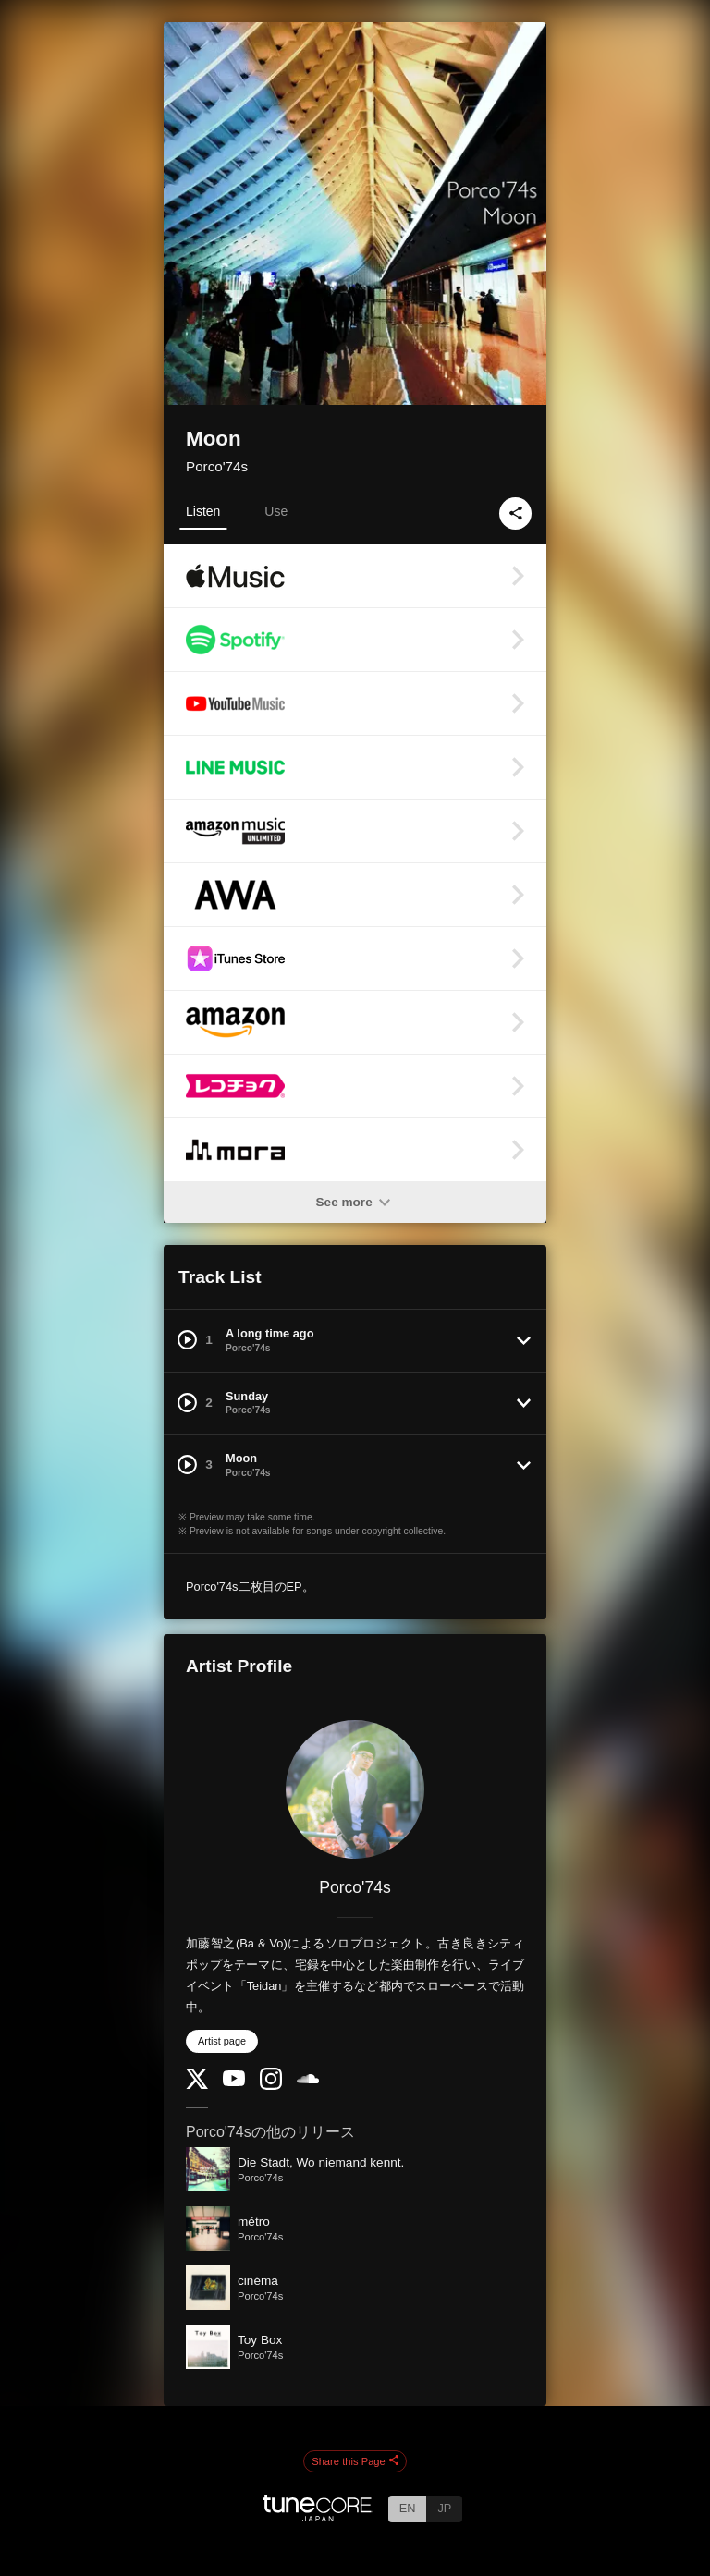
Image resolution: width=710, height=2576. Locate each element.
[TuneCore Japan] (318, 2516)
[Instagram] (271, 2086)
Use (276, 511)
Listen (203, 511)
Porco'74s (217, 466)
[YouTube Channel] (234, 2082)
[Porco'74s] (355, 1789)
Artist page (222, 2040)
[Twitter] (197, 2085)
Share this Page (355, 2461)
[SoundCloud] (308, 2079)
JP (444, 2508)
